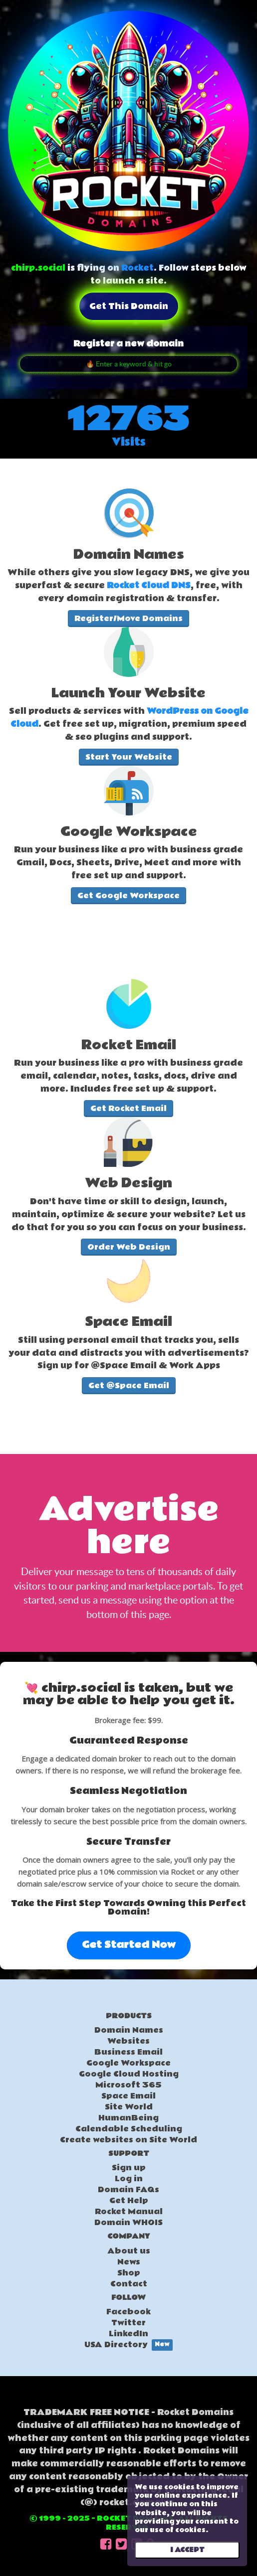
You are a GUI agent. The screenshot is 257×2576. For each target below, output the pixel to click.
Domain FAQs (128, 2190)
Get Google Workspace (128, 896)
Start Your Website (128, 757)
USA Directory (128, 2345)
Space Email (128, 2096)
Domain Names (128, 2030)
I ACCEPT (187, 2550)
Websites (128, 2041)
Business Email (128, 2052)
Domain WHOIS (128, 2223)
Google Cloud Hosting (129, 2074)
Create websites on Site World (128, 2140)
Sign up (129, 2168)
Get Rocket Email (128, 1109)
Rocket (137, 268)
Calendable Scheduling (128, 2129)
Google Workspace (128, 2063)
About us (128, 2251)
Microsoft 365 (128, 2085)
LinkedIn (128, 2334)
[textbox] (128, 576)
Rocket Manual (129, 2212)
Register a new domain (128, 343)
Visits (129, 442)
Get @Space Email (128, 1386)
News (128, 2262)
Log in (129, 2179)
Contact (128, 2284)
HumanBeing (128, 2118)
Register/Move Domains (128, 619)
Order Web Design (128, 1247)
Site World (129, 2107)
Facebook (128, 2312)
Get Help (128, 2201)
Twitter (128, 2323)
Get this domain (128, 306)
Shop (128, 2273)
